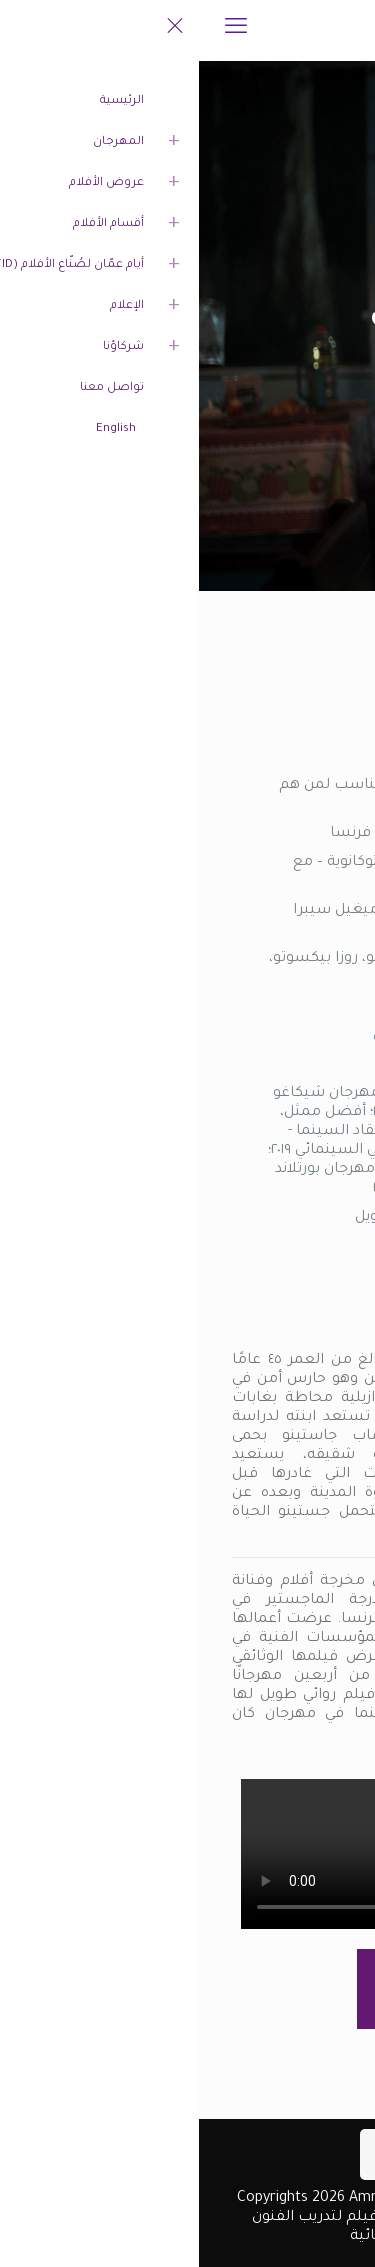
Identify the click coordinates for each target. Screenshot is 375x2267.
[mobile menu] (37, 30)
